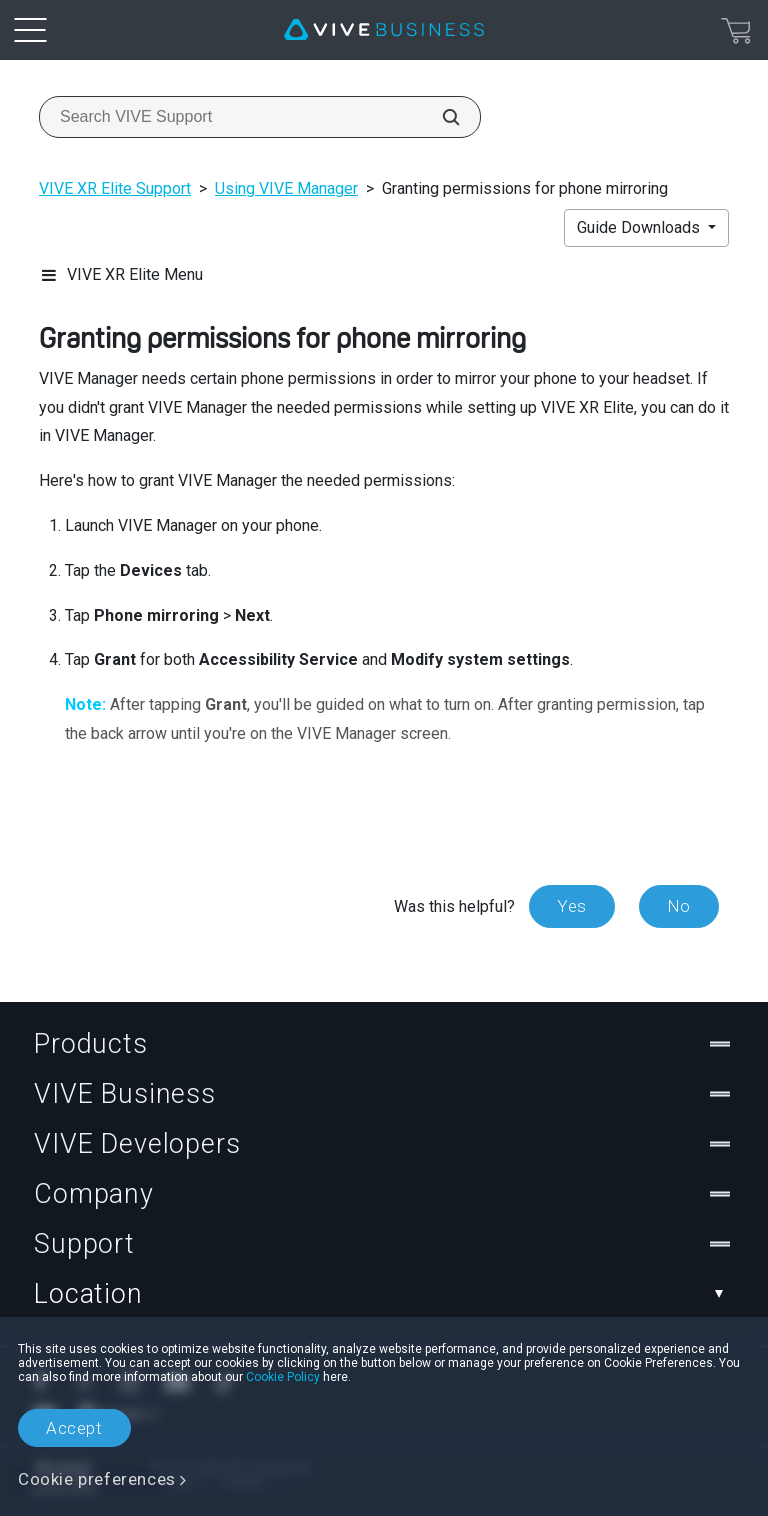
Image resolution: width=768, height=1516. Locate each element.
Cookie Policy (283, 1377)
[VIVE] (384, 30)
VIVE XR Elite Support (115, 188)
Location (384, 1294)
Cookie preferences (97, 1479)
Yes (572, 906)
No (679, 906)
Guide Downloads (640, 227)
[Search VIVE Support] (440, 117)
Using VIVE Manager (286, 188)
